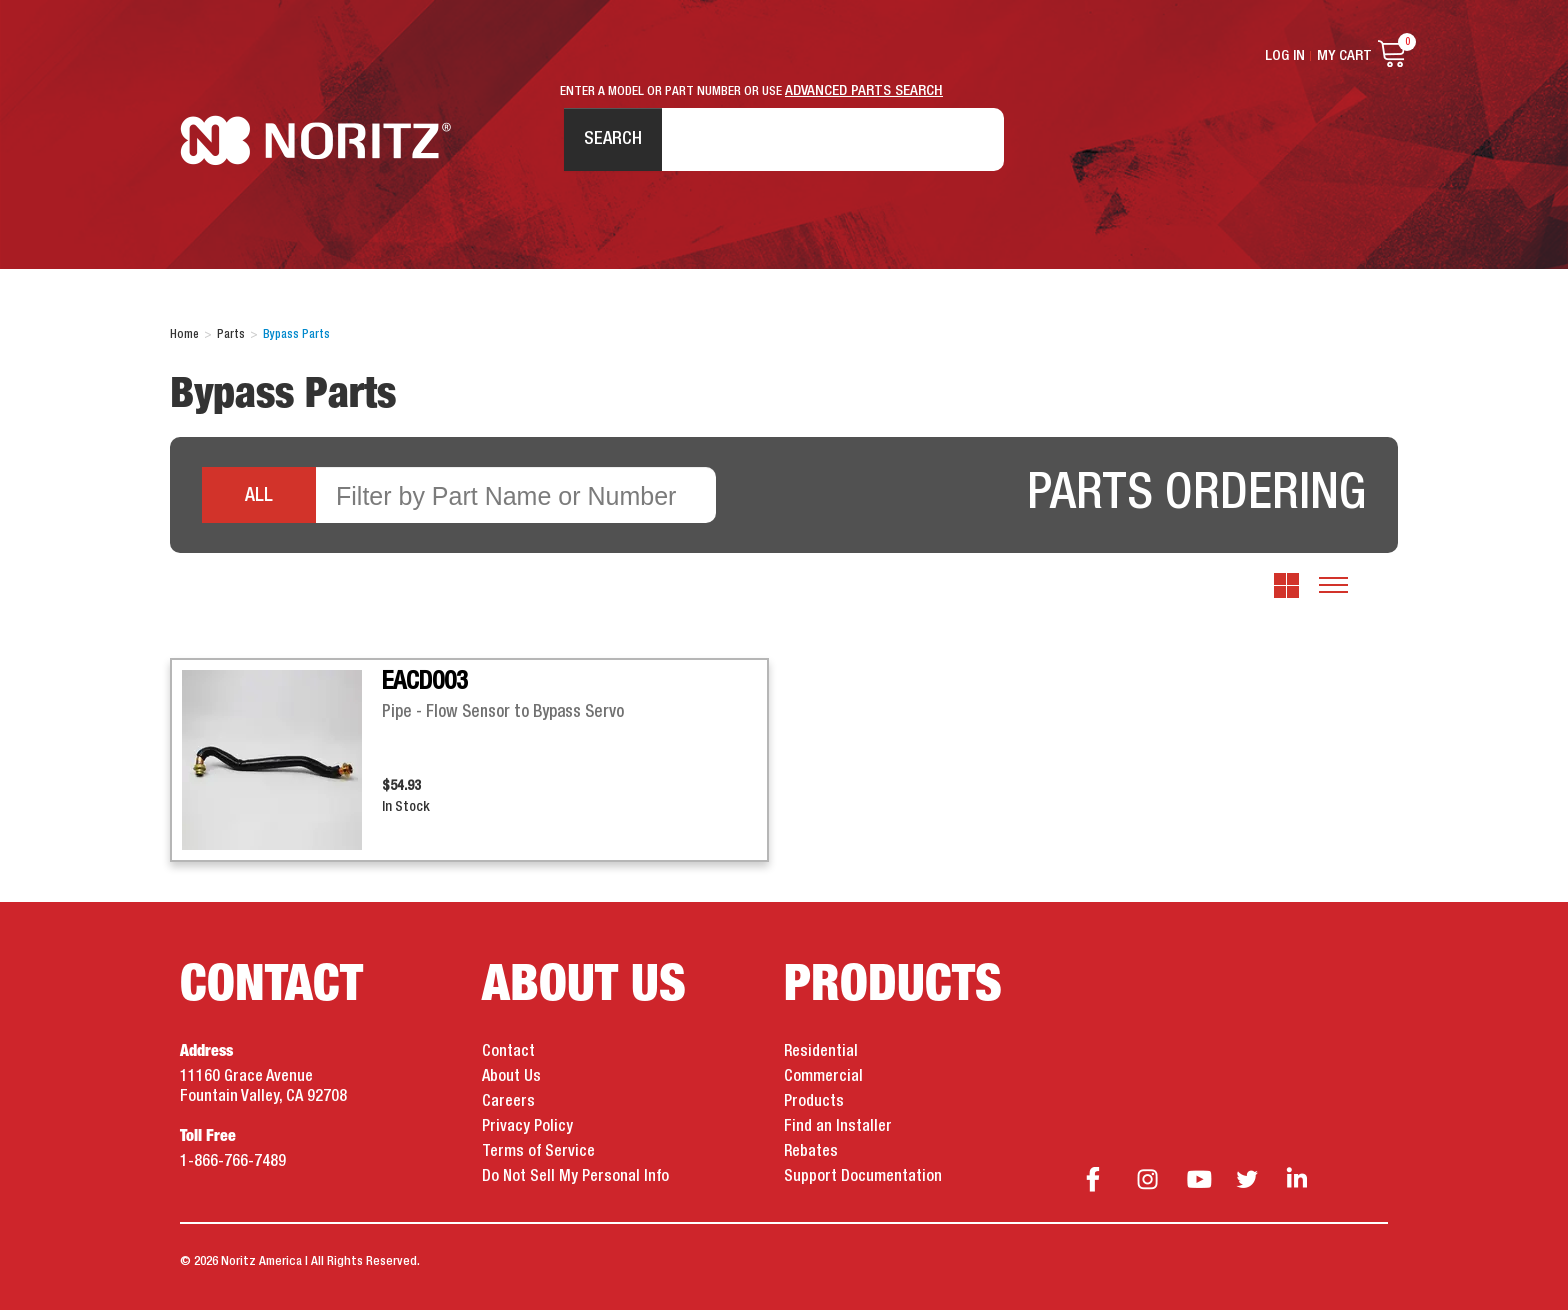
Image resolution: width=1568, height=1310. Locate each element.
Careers (508, 1102)
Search (613, 139)
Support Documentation (863, 1177)
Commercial (823, 1077)
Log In (1285, 56)
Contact (508, 1052)
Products (814, 1102)
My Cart (1344, 56)
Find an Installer (838, 1127)
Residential (821, 1052)
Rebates (811, 1152)
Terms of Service (538, 1152)
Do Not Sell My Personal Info (575, 1177)
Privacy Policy (527, 1127)
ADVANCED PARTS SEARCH (864, 91)
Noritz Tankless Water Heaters (315, 140)
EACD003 (425, 682)
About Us (511, 1077)
